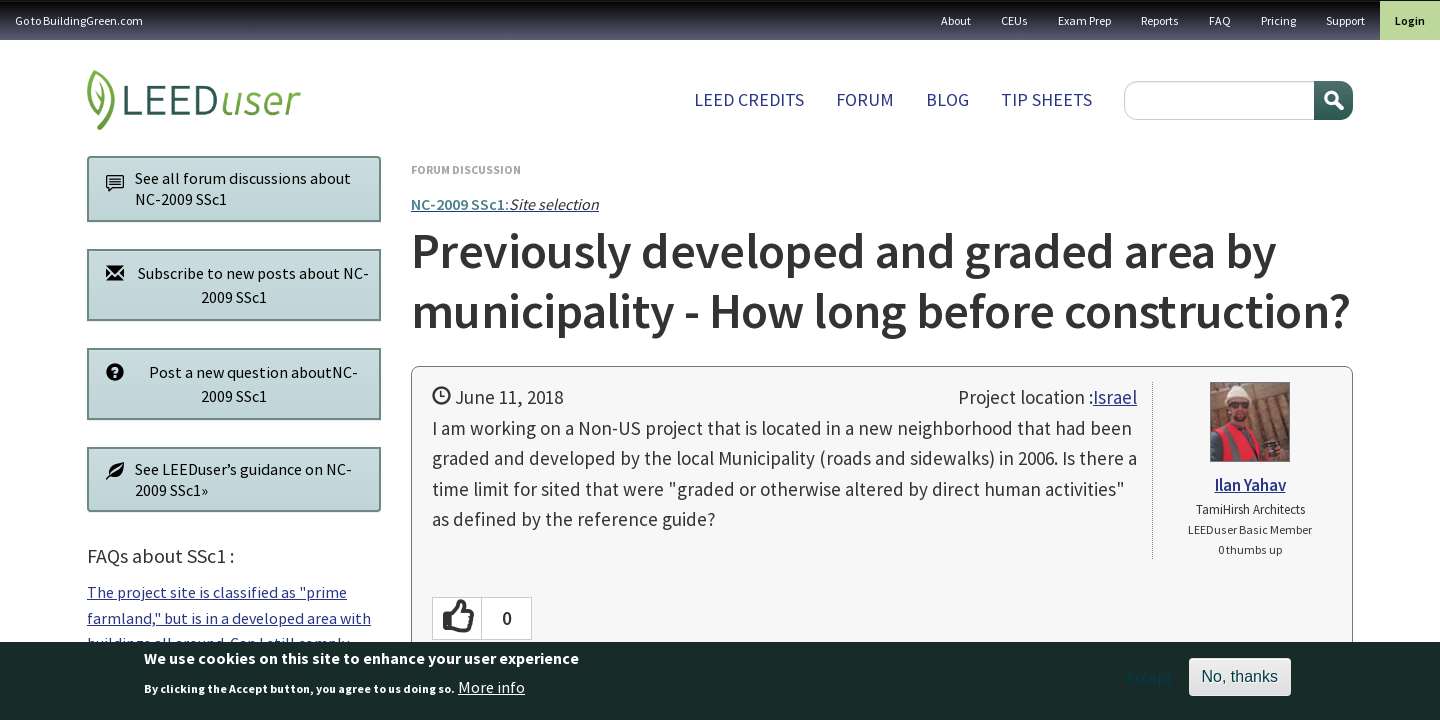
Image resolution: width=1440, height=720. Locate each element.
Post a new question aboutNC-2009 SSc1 (226, 383)
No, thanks (1240, 684)
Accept (1149, 685)
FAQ (1220, 20)
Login (1410, 20)
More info (491, 694)
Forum (865, 99)
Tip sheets (1046, 99)
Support (1345, 20)
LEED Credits (749, 99)
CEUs (1014, 20)
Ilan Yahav (1250, 485)
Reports (1160, 20)
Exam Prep (1084, 20)
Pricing (1278, 20)
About (956, 20)
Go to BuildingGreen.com (79, 20)
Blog (947, 99)
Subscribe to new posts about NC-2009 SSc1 (232, 284)
